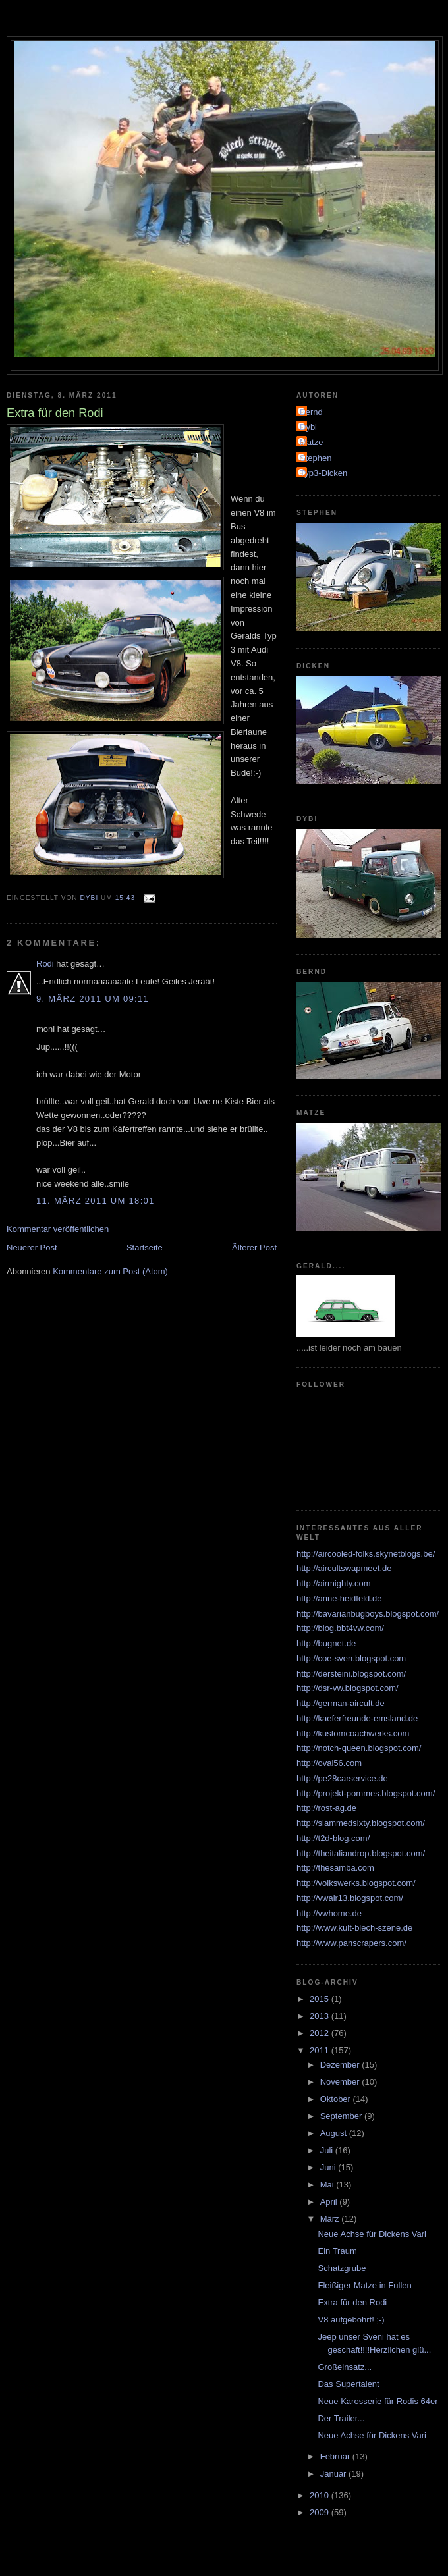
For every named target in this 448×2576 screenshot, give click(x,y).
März (331, 2219)
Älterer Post (254, 1247)
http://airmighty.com (333, 1583)
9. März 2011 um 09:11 (92, 999)
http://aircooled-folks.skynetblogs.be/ (365, 1554)
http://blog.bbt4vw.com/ (340, 1628)
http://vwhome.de (329, 1913)
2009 (320, 2512)
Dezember (341, 2065)
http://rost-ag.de (326, 1808)
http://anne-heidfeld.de (338, 1598)
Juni (329, 2167)
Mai (328, 2184)
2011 (320, 2050)
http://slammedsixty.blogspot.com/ (360, 1823)
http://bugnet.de (326, 1643)
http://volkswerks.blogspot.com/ (356, 1883)
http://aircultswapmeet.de (344, 1568)
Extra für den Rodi (352, 2302)
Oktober (336, 2099)
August (334, 2133)
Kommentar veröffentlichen (58, 1229)
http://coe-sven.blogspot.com (351, 1658)
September (342, 2116)
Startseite (144, 1247)
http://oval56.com (329, 1763)
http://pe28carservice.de (342, 1778)
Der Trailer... (341, 2418)
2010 (320, 2495)
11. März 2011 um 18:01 (95, 1201)
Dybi (308, 427)
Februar (336, 2456)
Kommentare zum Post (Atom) (110, 1271)
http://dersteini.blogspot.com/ (351, 1673)
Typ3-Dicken (323, 473)
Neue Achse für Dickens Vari (372, 2234)
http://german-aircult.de (340, 1703)
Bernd (311, 412)
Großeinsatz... (345, 2367)
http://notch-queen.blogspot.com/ (358, 1748)
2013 (320, 2016)
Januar (334, 2474)
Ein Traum (337, 2251)
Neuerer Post (32, 1247)
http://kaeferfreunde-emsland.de (357, 1718)
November (341, 2082)
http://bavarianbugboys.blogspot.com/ (367, 1614)
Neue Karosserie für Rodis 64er (377, 2401)
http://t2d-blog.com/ (333, 1838)
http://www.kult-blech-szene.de (354, 1928)
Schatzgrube (342, 2268)
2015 (320, 1999)
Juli (327, 2150)
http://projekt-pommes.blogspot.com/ (365, 1793)
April (330, 2202)
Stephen (315, 458)
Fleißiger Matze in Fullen (364, 2285)
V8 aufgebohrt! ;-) (351, 2319)
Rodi (45, 964)
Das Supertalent (348, 2384)
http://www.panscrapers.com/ (351, 1943)
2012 (320, 2033)
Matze (311, 442)
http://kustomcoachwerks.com (352, 1733)
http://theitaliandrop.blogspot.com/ (360, 1853)
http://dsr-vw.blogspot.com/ (347, 1688)
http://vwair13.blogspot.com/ (349, 1898)
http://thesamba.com (335, 1868)
